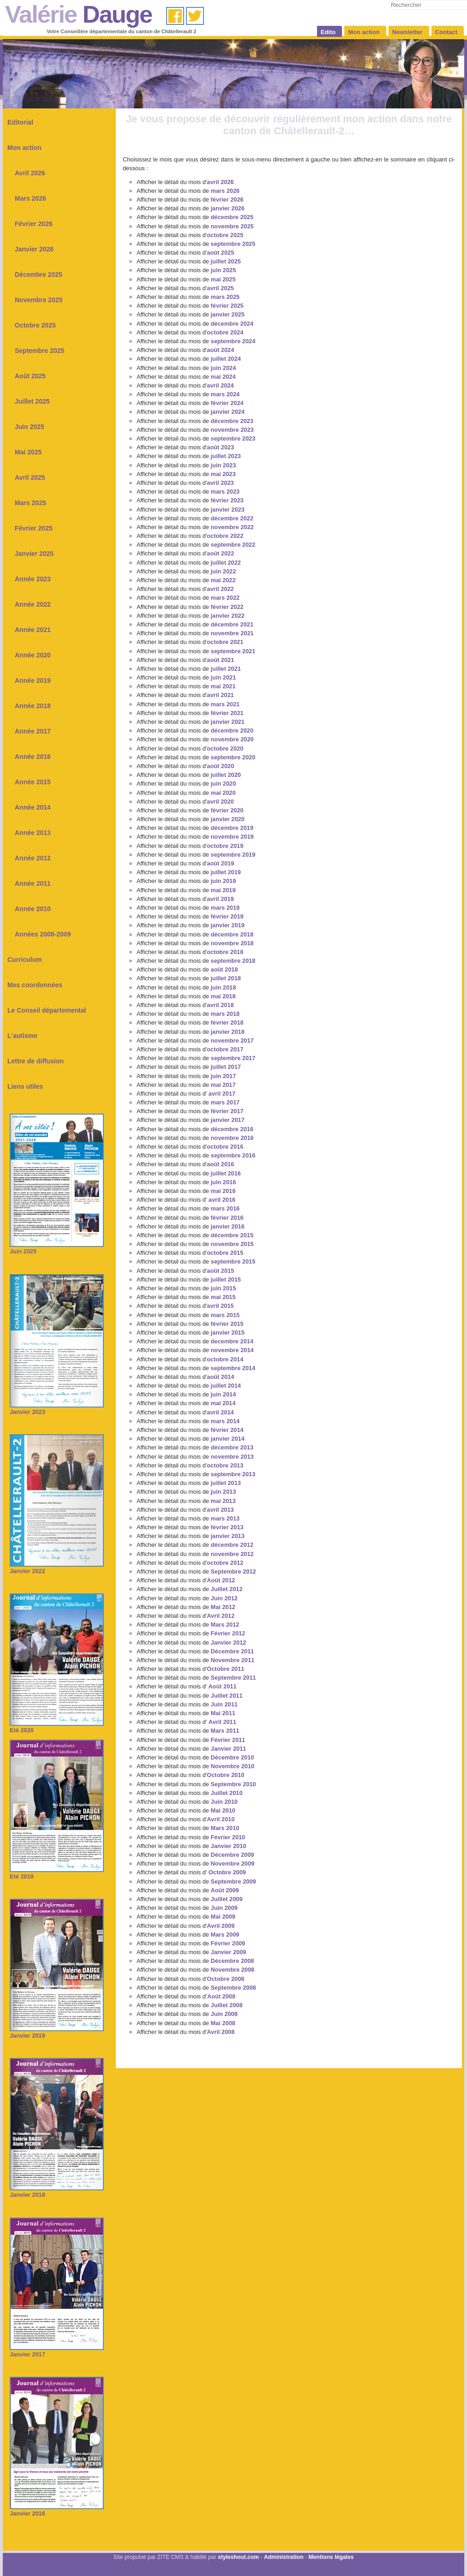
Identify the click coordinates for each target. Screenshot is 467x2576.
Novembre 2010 (233, 1766)
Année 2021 (33, 629)
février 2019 (227, 916)
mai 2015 (223, 1297)
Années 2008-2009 (43, 934)
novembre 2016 (232, 1137)
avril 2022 (220, 588)
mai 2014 (223, 1403)
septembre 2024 (233, 341)
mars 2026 (225, 190)
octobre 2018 (225, 951)
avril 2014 (220, 1412)
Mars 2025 (30, 503)
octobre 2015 (225, 1252)
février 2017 (227, 1111)
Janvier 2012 (228, 1642)
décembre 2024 (232, 323)
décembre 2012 (232, 1544)
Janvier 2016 (57, 2510)
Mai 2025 (28, 452)
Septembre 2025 (39, 350)
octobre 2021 (225, 641)
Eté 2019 (57, 1873)
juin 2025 (223, 270)
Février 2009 (228, 1943)
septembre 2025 (233, 243)
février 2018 (227, 1022)
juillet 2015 (226, 1279)
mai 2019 (223, 890)
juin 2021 (223, 677)
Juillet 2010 (227, 1792)
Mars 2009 (225, 1934)
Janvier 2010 (228, 1846)
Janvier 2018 (57, 2191)
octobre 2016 (225, 1146)
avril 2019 (220, 898)
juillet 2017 (226, 1066)
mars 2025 (225, 296)
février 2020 (227, 810)
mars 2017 (225, 1102)
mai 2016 (223, 1190)
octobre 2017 (225, 1049)
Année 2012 (33, 858)
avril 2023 (220, 482)
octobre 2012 (225, 1562)
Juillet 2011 (227, 1695)
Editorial (20, 122)
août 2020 (220, 766)
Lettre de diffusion (35, 1061)
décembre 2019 (232, 827)
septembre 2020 (233, 757)
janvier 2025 (228, 314)
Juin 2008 (223, 2013)
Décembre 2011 (232, 1651)
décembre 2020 (232, 730)
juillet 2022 (226, 562)
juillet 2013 (226, 1482)
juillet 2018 (226, 978)
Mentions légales (330, 2557)
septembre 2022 (233, 544)
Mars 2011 (225, 1730)
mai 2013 (223, 1500)
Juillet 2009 (227, 1899)
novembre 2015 (231, 1243)
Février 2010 (228, 1837)
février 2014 (227, 1429)
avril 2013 (220, 1509)
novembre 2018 (232, 943)
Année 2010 (33, 908)
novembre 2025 (232, 226)
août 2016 (220, 1164)
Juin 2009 (224, 1907)
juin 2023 (223, 465)
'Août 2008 (220, 1996)
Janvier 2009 (228, 1952)
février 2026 (227, 199)
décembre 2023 (232, 420)
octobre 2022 (225, 535)
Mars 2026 (30, 198)
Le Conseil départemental (46, 1010)
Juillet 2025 (32, 401)
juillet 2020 (226, 774)
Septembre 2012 (233, 1571)
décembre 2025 (232, 217)
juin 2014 (223, 1394)
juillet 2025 (226, 261)
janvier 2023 (228, 509)
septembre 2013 (233, 1474)
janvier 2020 (228, 819)
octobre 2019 (225, 845)
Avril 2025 (30, 477)
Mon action (24, 147)
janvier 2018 (228, 1031)
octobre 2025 (225, 235)
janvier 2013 (228, 1535)
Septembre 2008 (233, 1987)
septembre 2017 (233, 1058)
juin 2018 (223, 987)
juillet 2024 (226, 358)
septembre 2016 (233, 1155)
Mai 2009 (223, 1916)
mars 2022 (225, 597)
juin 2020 (223, 783)
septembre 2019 (233, 854)
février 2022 (227, 606)
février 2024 (227, 403)
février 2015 (227, 1323)
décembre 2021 (232, 624)
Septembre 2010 (233, 1784)
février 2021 (227, 713)
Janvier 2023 (57, 1408)
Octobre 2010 (225, 1774)
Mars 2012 (225, 1624)
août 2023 (220, 447)
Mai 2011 (223, 1713)
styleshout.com (238, 2557)
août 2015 (220, 1270)
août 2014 (220, 1376)
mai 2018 (223, 996)
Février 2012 (228, 1633)
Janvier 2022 (57, 1567)
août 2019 (220, 863)
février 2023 (227, 500)
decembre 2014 (232, 1341)
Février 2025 (34, 528)
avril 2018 (220, 1005)
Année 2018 (33, 706)
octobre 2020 (225, 748)
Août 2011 (221, 1686)
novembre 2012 (232, 1553)
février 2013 (227, 1527)
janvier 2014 (228, 1438)
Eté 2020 (57, 1727)
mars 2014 (225, 1421)
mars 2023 (225, 491)
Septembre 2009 (233, 1881)
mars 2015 (225, 1315)
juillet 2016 (226, 1173)
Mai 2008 (223, 2023)
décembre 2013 (232, 1447)
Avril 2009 (220, 1925)
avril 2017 (222, 1093)
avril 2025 (220, 288)
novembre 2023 (232, 429)
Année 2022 (33, 604)
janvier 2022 (228, 615)
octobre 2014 (225, 1359)
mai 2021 (223, 686)
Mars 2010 (225, 1828)
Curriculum (24, 959)
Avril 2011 (222, 1721)
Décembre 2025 (38, 274)
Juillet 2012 (227, 1589)
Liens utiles (25, 1086)
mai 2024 (223, 376)
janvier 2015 (228, 1332)
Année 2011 (33, 883)
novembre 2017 (232, 1040)
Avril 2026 (30, 173)
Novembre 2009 (233, 1863)
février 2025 (227, 305)
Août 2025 (30, 376)
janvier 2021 (228, 721)
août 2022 (220, 553)
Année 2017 (33, 731)
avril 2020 (220, 801)
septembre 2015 (233, 1261)
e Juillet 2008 (224, 2005)
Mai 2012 (223, 1607)
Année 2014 (33, 807)
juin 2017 (223, 1076)
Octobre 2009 (227, 1872)
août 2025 (220, 252)
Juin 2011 (224, 1704)
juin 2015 (223, 1288)
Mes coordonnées (34, 985)
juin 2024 (223, 367)
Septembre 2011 (233, 1677)
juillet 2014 (226, 1385)
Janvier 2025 (34, 553)
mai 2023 (223, 474)
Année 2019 (33, 680)
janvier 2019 (228, 925)
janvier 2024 (228, 411)
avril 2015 (220, 1305)
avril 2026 (220, 182)
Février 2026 (34, 223)
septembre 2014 (233, 1368)
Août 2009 (225, 1890)
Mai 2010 (223, 1810)
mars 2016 (224, 1208)
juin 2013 (223, 1491)
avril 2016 (221, 1199)
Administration (284, 2557)
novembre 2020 (232, 739)
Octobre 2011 (225, 1668)
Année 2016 (33, 756)
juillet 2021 (226, 668)
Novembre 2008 (233, 1969)
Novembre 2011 (233, 1660)
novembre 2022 (232, 527)
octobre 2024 (225, 332)
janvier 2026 (228, 208)
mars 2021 (225, 704)
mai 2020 (223, 792)
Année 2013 (33, 832)
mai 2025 (223, 279)
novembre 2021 (232, 633)
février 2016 (226, 1217)
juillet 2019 (226, 872)
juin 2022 (223, 571)
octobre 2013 (225, 1465)
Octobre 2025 (35, 325)
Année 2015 (33, 782)
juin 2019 (223, 880)
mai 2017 (223, 1084)
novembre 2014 (232, 1350)
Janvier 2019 (57, 2032)
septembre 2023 (233, 438)
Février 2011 (228, 1739)
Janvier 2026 (34, 249)
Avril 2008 (220, 2031)
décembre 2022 (232, 518)
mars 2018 (225, 1013)
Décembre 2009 (232, 1854)
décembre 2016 (232, 1129)
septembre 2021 (233, 651)
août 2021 (220, 659)
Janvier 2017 (57, 2351)
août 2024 (220, 349)
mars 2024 (225, 394)
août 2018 (224, 969)
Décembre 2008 (232, 1960)
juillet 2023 (226, 456)
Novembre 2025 (39, 300)
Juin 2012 (224, 1598)
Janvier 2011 (228, 1748)
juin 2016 (223, 1182)
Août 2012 (221, 1580)
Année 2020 (33, 655)
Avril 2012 (220, 1615)
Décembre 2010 (232, 1757)
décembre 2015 (231, 1235)
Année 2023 (33, 579)
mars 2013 (225, 1518)
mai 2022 (223, 580)
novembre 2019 (232, 836)
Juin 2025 (29, 426)
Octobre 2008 (225, 1978)
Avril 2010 (220, 1819)
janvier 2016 (227, 1226)
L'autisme (22, 1035)
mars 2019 (225, 907)
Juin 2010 (224, 1801)
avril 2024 (220, 385)
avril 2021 (220, 695)
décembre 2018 (232, 934)
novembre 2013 (232, 1456)
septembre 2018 (233, 960)
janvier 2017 (228, 1119)
